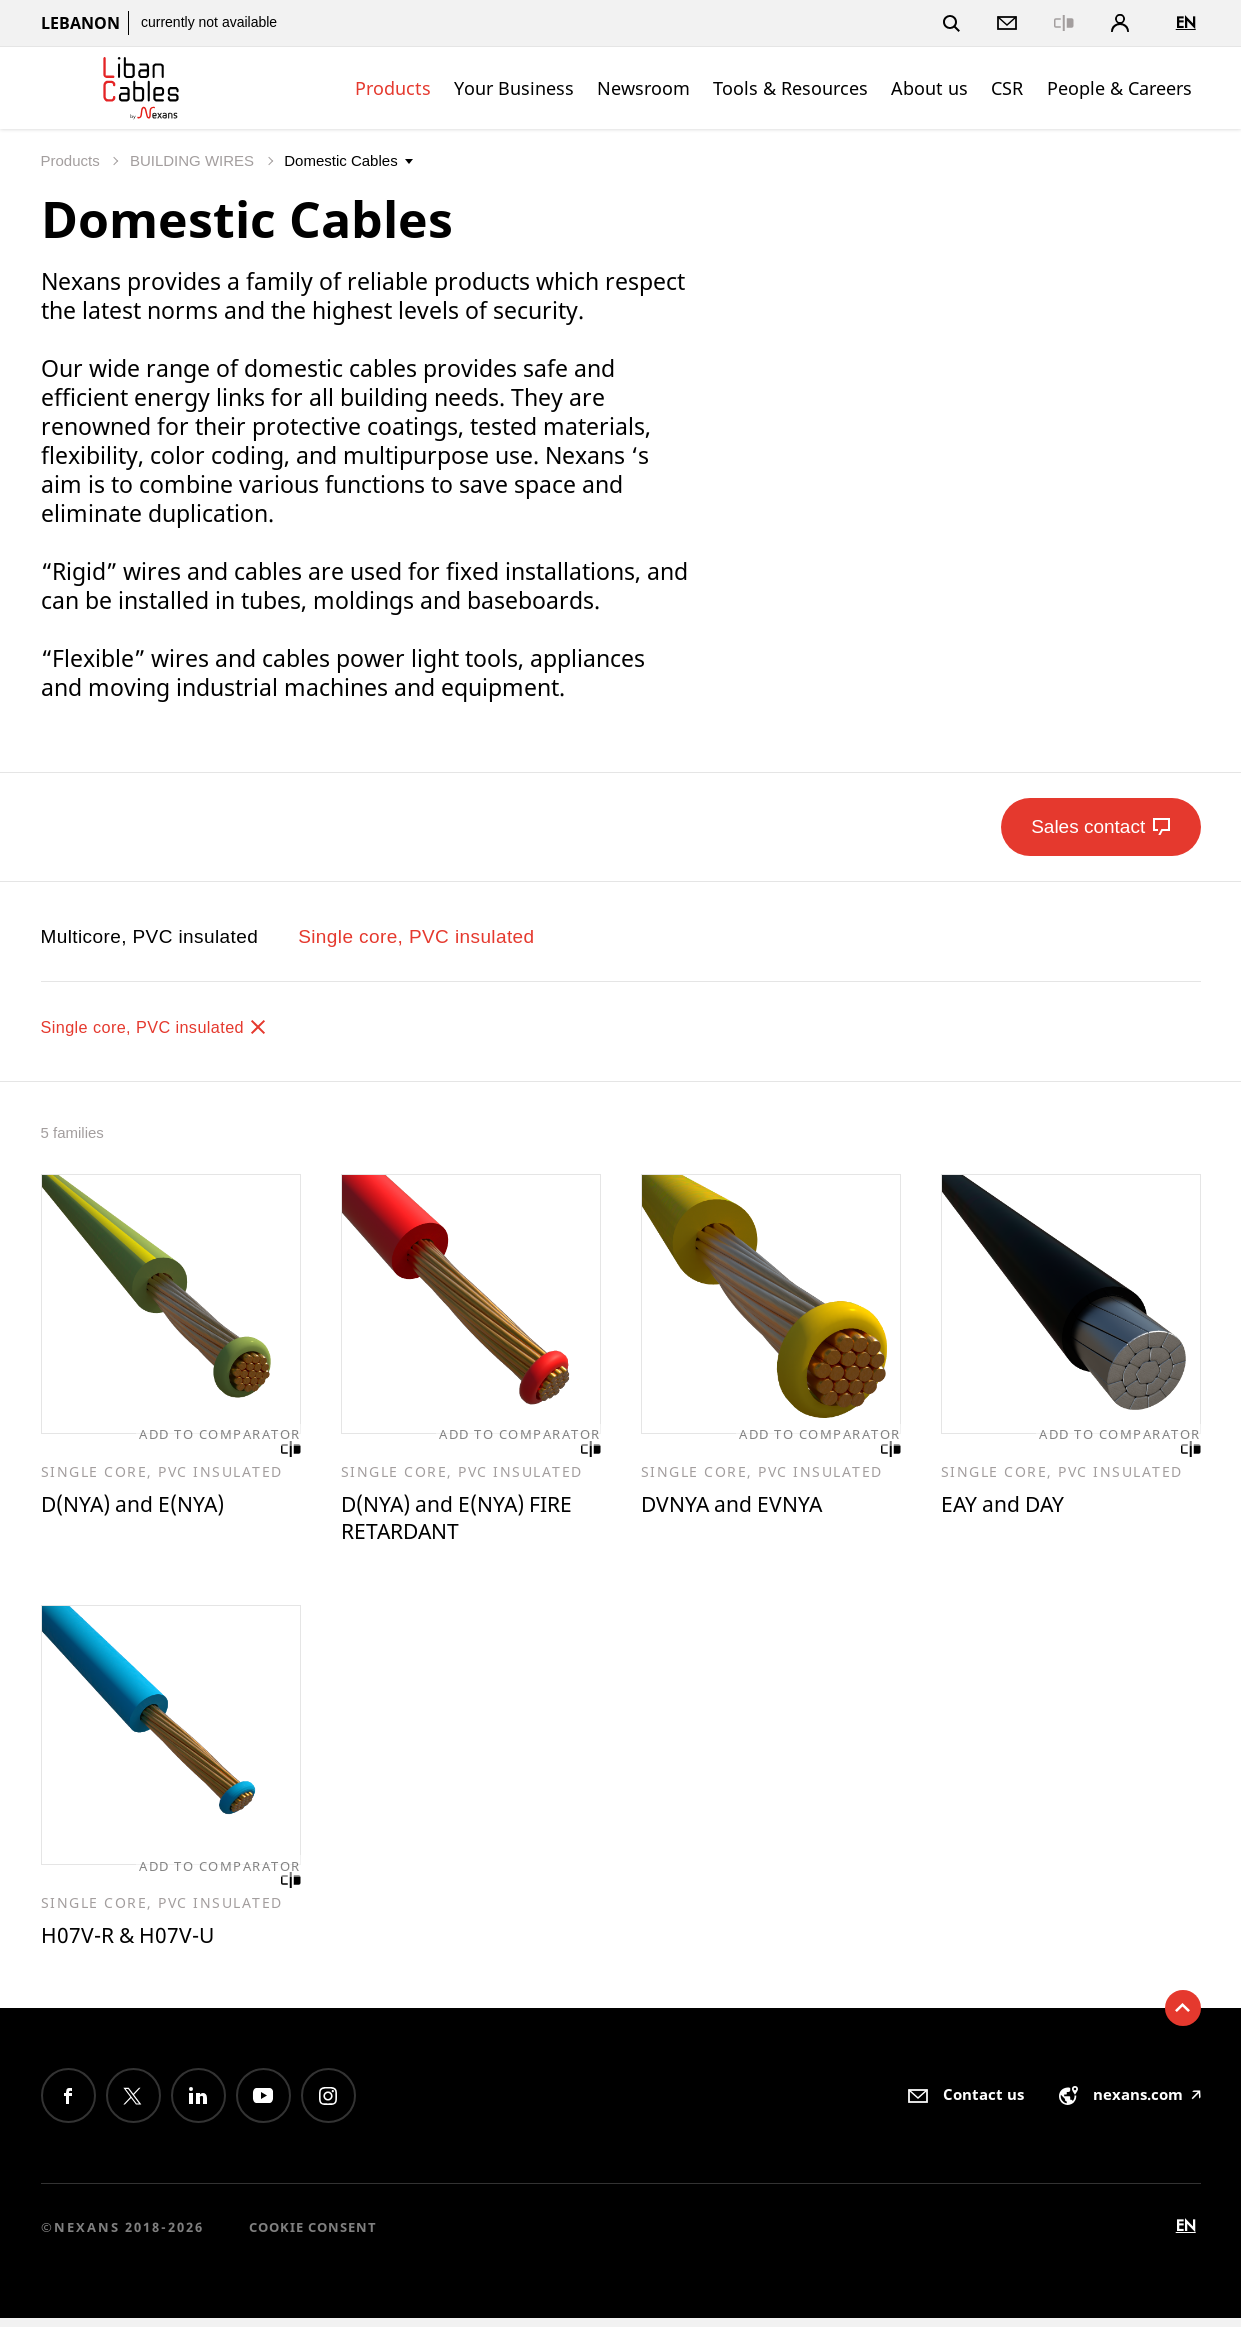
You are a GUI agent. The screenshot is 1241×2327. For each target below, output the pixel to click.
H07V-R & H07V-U (136, 1942)
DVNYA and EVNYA (740, 1506)
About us (929, 88)
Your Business (514, 88)
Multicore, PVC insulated (150, 936)
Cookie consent (313, 2236)
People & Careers (1119, 88)
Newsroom (643, 88)
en (1186, 22)
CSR (1007, 88)
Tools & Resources (790, 88)
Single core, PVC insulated (416, 936)
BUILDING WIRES (194, 160)
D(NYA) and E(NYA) (142, 1506)
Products (393, 88)
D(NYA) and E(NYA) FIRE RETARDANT (469, 1520)
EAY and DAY (1009, 1506)
